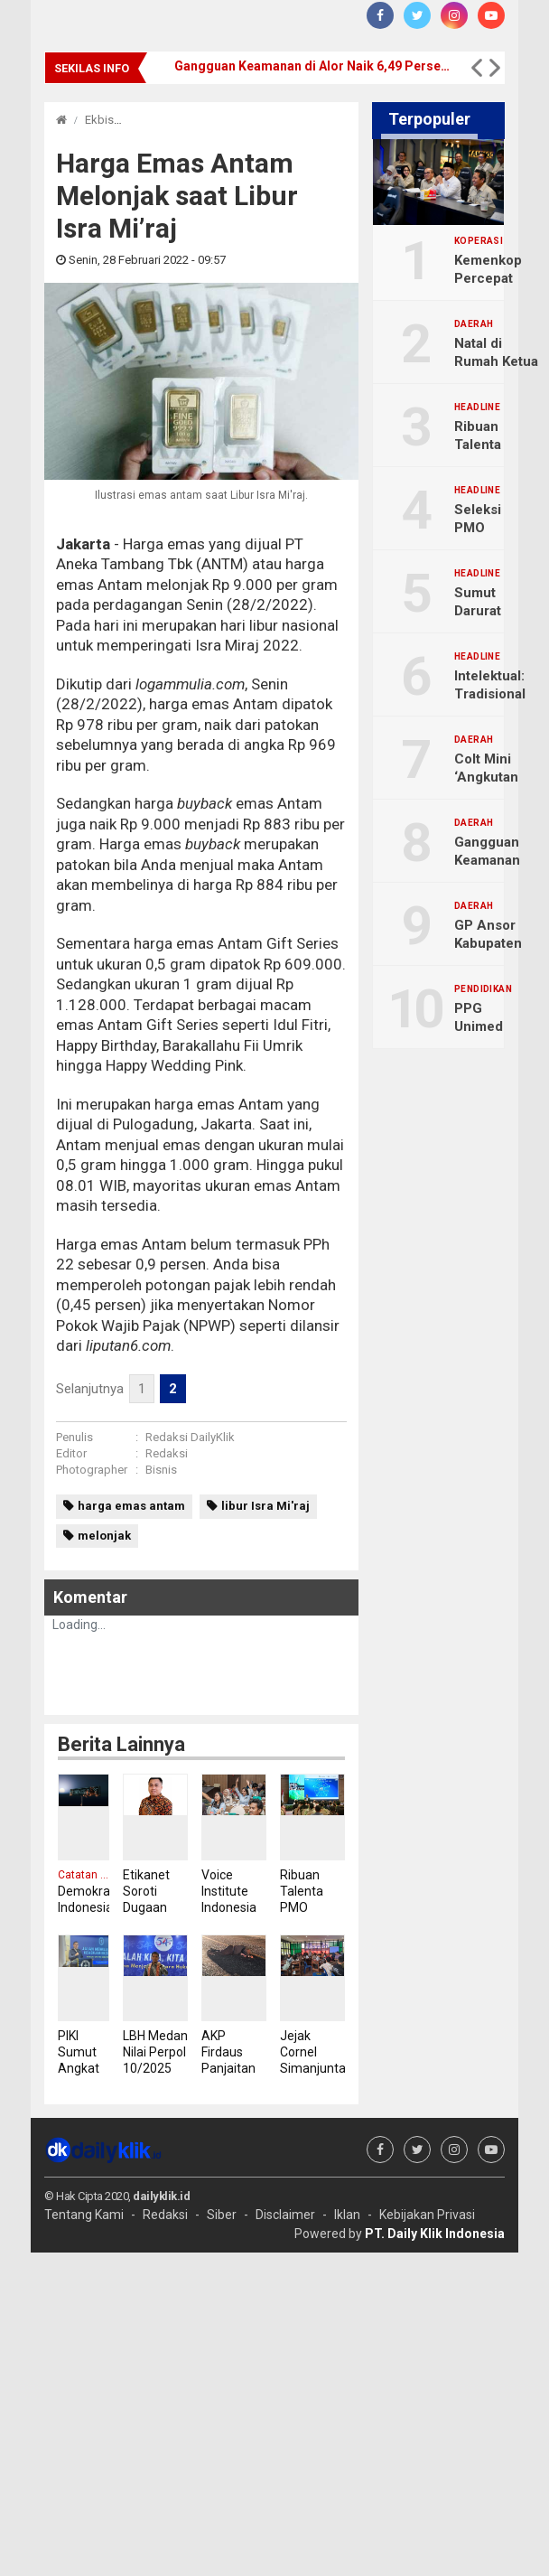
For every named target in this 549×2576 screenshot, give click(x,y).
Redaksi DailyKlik (190, 1437)
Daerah (473, 324)
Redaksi (166, 1453)
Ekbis (99, 119)
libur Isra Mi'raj (265, 1506)
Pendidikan (483, 989)
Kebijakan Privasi (427, 2214)
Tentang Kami (84, 2214)
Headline (477, 407)
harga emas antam (131, 1506)
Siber (222, 2214)
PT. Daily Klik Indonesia (435, 2233)
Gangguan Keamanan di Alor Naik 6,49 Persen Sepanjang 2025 (314, 66)
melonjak (104, 1535)
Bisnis (161, 1469)
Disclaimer (285, 2214)
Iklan (347, 2214)
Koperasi (478, 241)
